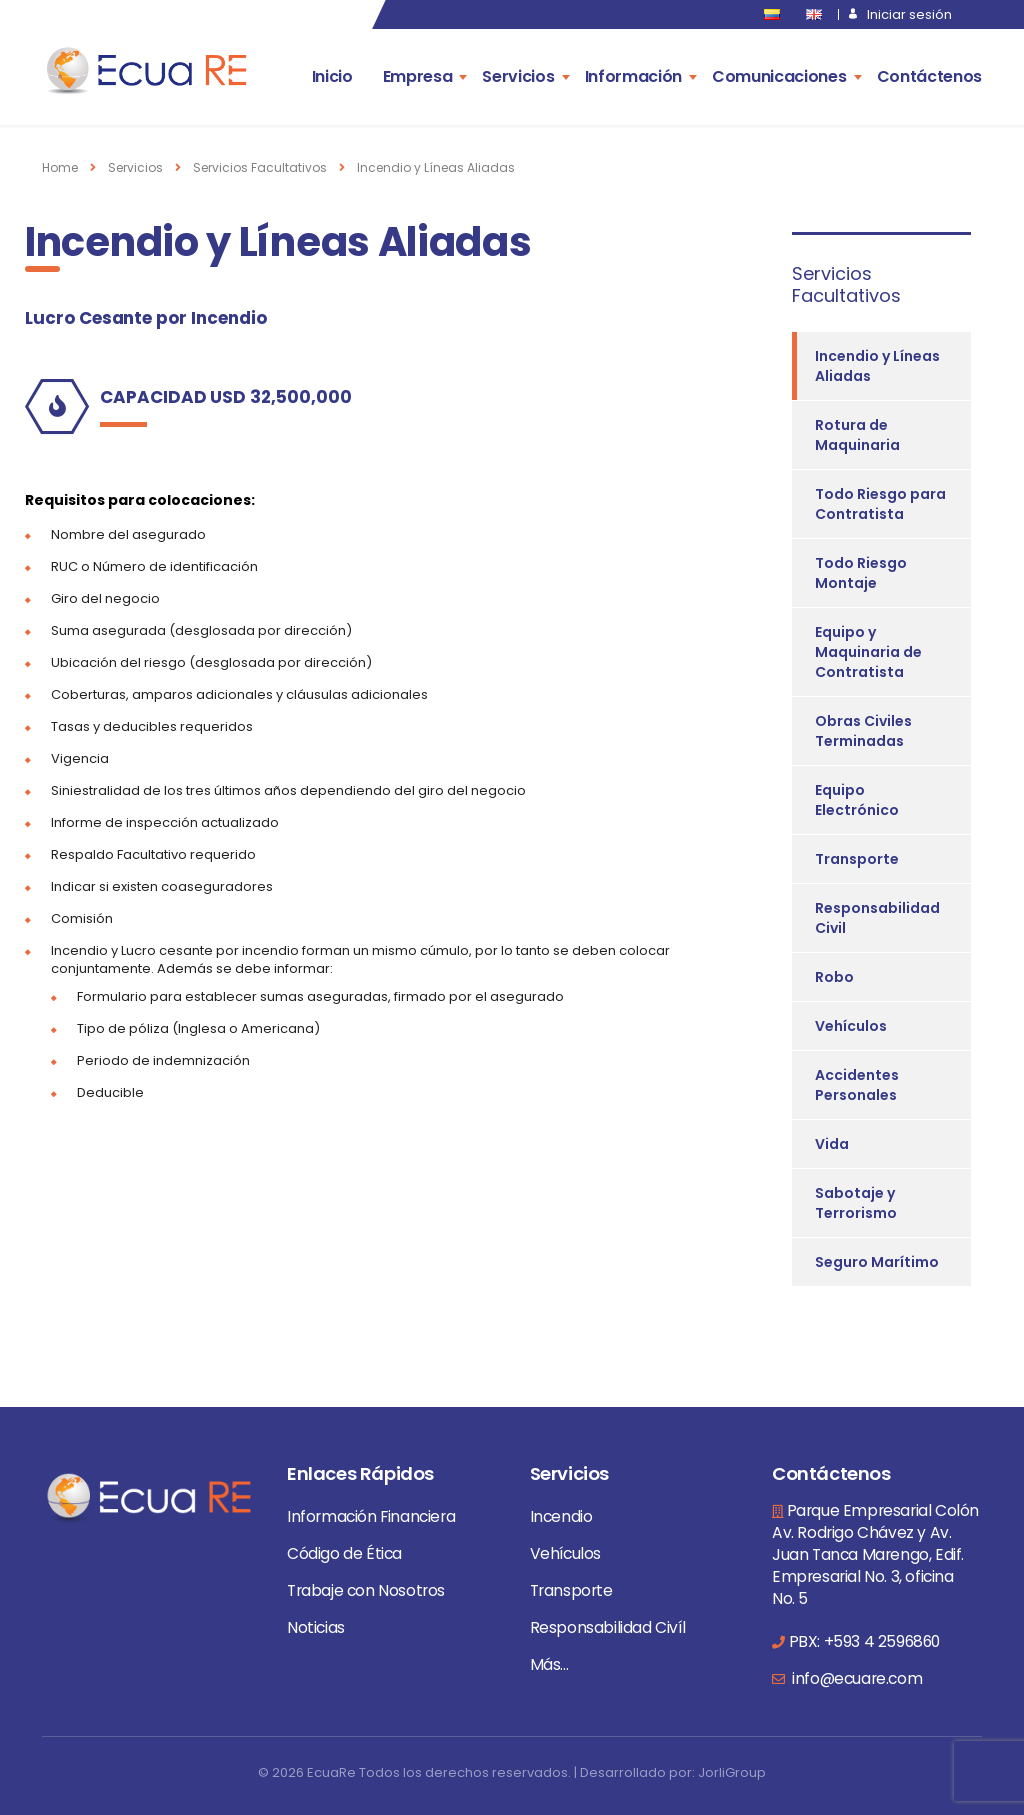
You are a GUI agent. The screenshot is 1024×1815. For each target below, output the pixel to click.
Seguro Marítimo (877, 1262)
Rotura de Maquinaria (857, 435)
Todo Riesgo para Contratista (880, 504)
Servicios (518, 76)
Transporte (857, 859)
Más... (549, 1664)
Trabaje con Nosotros (366, 1590)
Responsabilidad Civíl (608, 1627)
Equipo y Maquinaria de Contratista (868, 652)
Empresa (418, 76)
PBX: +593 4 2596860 (864, 1641)
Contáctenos (929, 76)
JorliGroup (732, 1772)
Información (633, 76)
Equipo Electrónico (857, 800)
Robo (834, 977)
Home (60, 167)
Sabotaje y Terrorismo (856, 1203)
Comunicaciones (779, 76)
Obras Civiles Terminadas (863, 731)
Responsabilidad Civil (877, 918)
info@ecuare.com (856, 1678)
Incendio (561, 1516)
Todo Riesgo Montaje (861, 573)
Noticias (316, 1627)
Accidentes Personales (857, 1085)
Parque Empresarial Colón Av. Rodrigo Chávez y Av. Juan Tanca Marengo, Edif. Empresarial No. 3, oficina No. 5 (875, 1554)
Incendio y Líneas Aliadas (877, 366)
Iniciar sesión (909, 14)
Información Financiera (371, 1516)
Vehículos (851, 1026)
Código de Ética (344, 1553)
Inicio (332, 76)
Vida (832, 1144)
